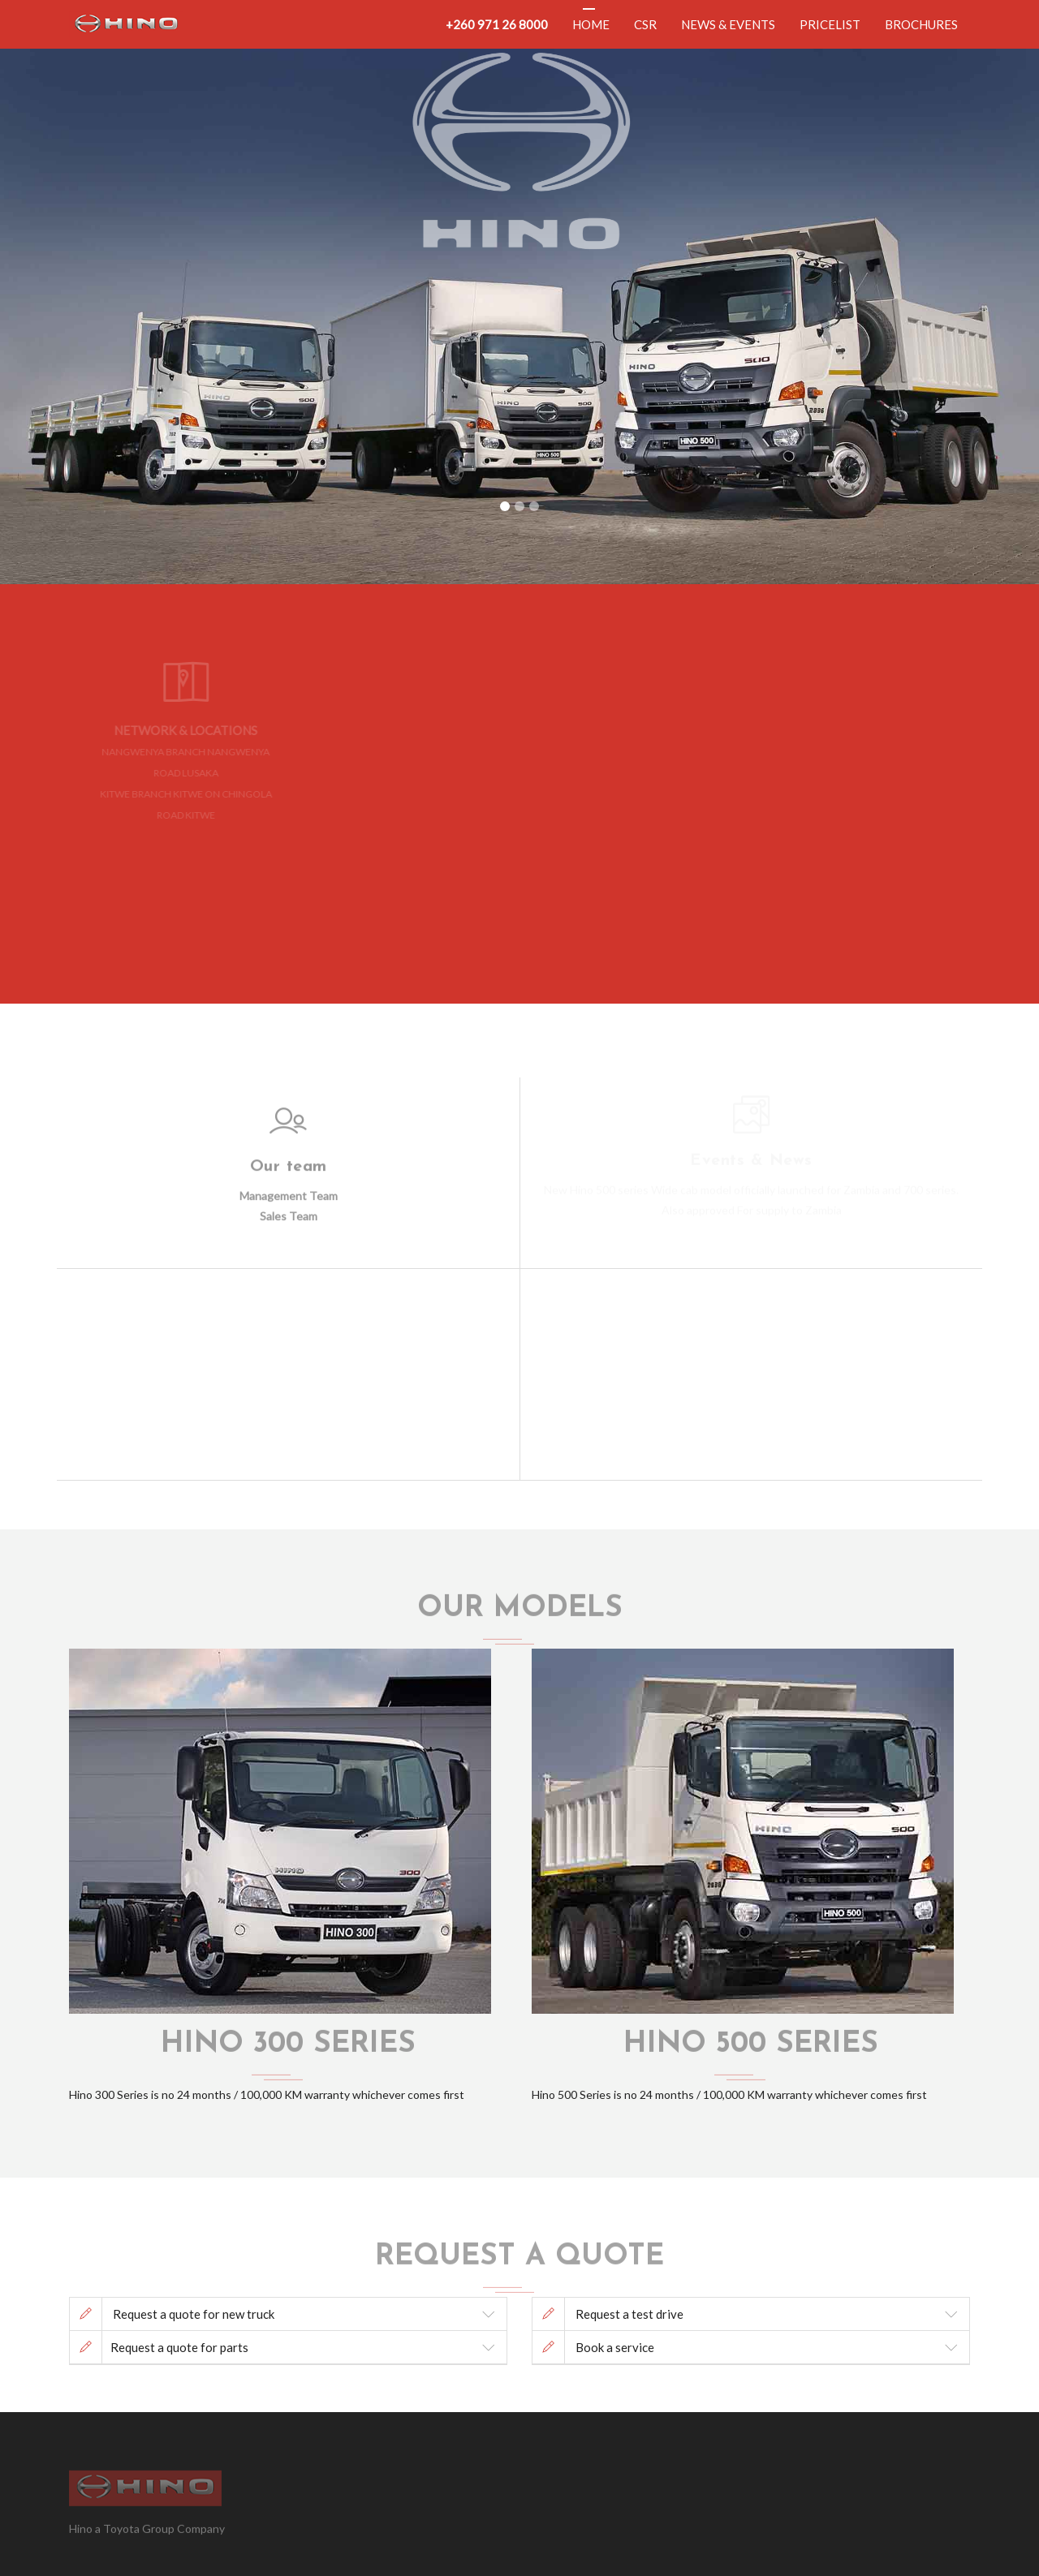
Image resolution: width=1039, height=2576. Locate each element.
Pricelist (830, 24)
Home (591, 24)
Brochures (921, 24)
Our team (288, 1161)
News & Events (728, 24)
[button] (78, 292)
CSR (645, 24)
